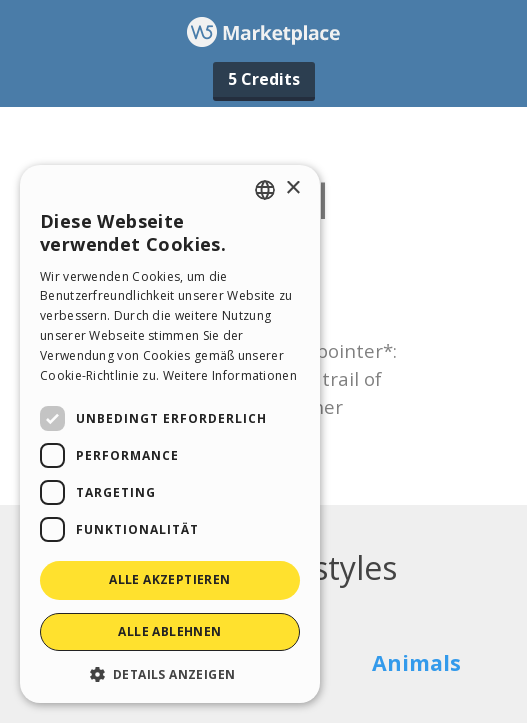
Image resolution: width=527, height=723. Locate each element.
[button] (170, 673)
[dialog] (170, 434)
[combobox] (265, 190)
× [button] (292, 188)
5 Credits (264, 79)
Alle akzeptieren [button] (169, 579)
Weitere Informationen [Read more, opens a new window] (230, 375)
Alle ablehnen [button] (169, 631)
